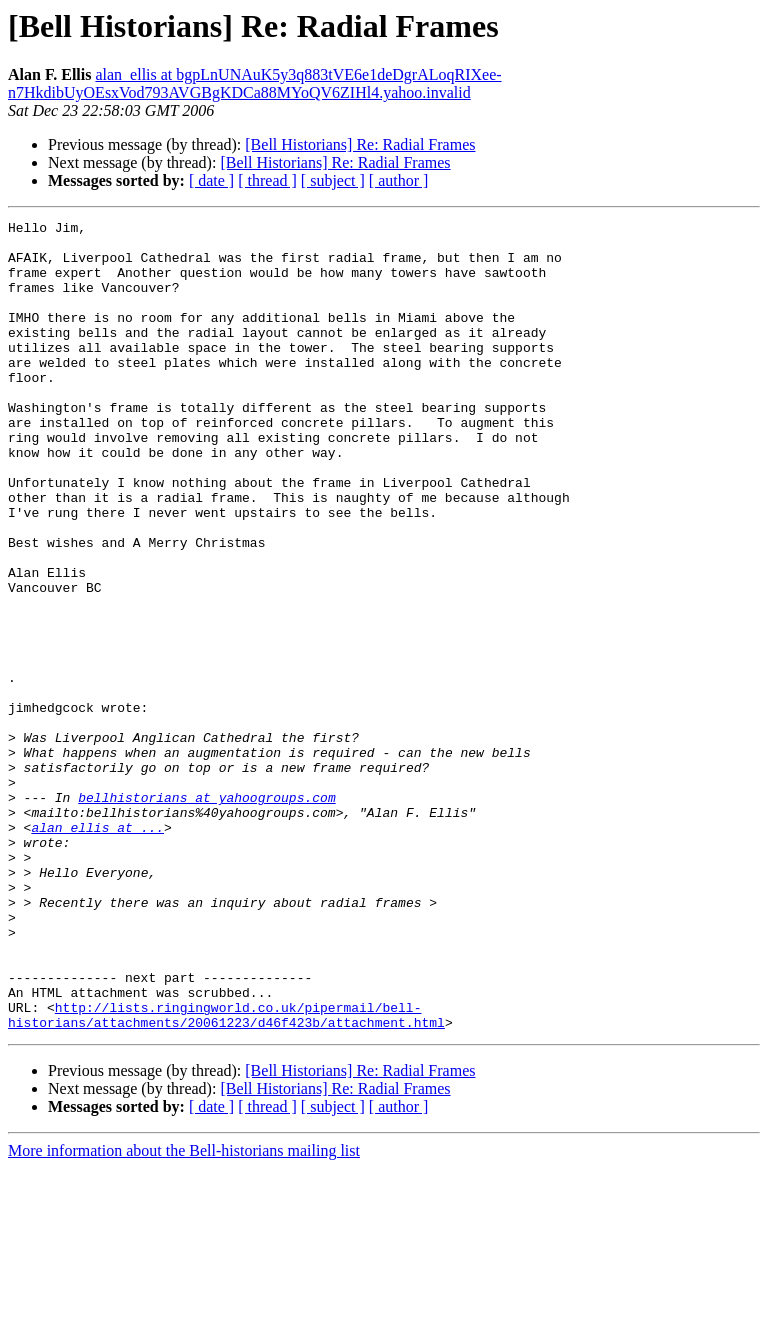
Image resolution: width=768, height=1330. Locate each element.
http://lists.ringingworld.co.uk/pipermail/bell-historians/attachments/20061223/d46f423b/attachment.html (226, 1175)
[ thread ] (267, 180)
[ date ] (211, 180)
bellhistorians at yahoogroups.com (206, 914)
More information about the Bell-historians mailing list (184, 1312)
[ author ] (399, 180)
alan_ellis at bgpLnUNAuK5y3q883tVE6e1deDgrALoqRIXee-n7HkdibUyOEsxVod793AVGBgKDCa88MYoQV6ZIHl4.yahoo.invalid (255, 83)
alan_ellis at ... (97, 950)
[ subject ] (333, 180)
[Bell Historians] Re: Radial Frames (360, 144)
